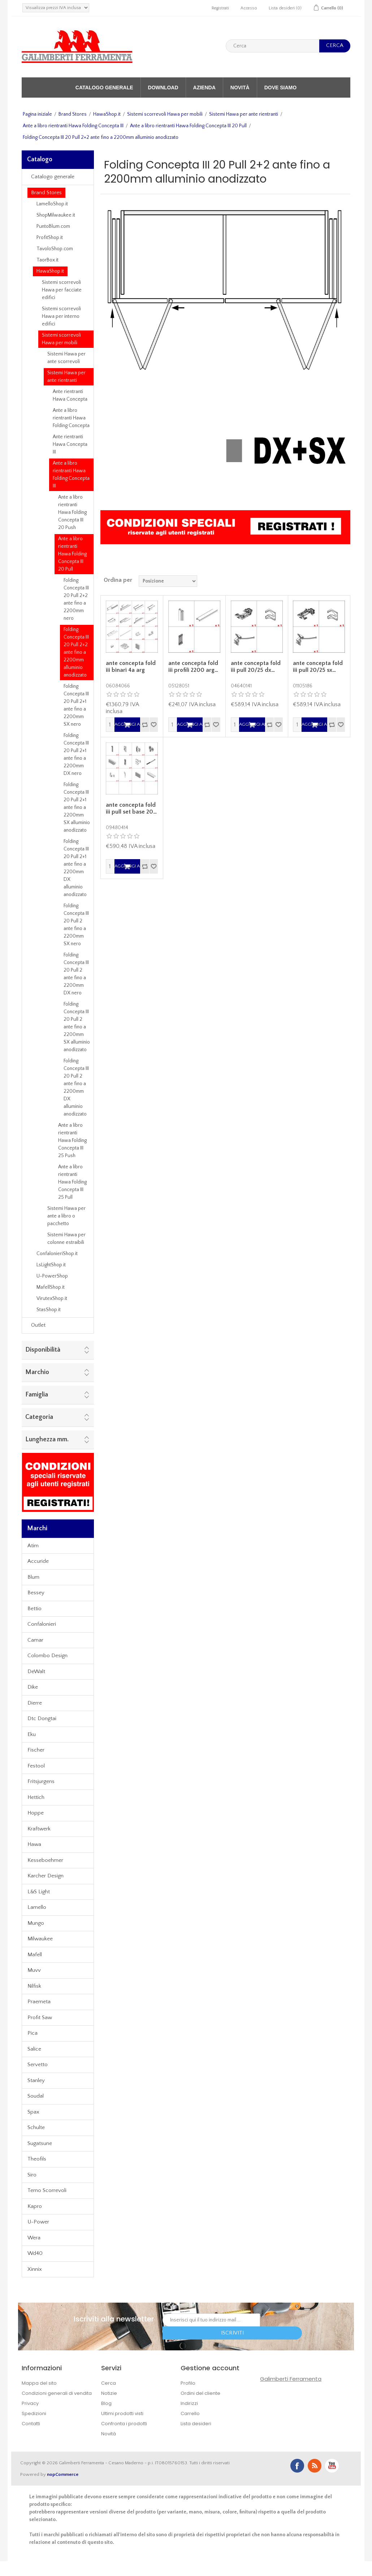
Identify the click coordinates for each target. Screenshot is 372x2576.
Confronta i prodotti (124, 2423)
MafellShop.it (50, 1287)
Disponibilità (42, 1349)
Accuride (38, 1561)
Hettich (35, 1797)
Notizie (109, 2393)
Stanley (36, 2080)
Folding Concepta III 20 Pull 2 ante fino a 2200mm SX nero (76, 925)
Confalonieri (41, 1624)
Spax (33, 2112)
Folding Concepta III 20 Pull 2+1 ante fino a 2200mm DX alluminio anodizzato (76, 868)
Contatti (31, 2423)
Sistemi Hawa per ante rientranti (243, 114)
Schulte (36, 2127)
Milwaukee (40, 1939)
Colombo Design (47, 1655)
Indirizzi (189, 2403)
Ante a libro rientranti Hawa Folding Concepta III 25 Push (72, 1140)
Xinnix (34, 2269)
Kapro (34, 2206)
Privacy (30, 2403)
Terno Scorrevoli (46, 2190)
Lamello (36, 1907)
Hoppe (35, 1813)
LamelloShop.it (52, 204)
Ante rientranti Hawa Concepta (70, 395)
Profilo (188, 2383)
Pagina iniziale (37, 114)
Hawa (34, 1844)
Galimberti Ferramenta (290, 2379)
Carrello (190, 2413)
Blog (106, 2403)
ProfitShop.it (49, 237)
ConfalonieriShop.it (57, 1254)
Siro (31, 2175)
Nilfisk (34, 1986)
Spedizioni (34, 2413)
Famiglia (36, 1394)
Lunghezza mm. (47, 1439)
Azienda (204, 87)
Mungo (35, 1923)
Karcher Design (45, 1876)
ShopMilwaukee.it (55, 215)
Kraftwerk (39, 1829)
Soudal (35, 2096)
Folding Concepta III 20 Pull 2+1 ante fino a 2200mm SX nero (76, 705)
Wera (33, 2238)
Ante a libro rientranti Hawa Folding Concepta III (73, 126)
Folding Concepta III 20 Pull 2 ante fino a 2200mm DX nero (76, 974)
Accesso (249, 8)
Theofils (36, 2159)
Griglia (331, 580)
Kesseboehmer (45, 1860)
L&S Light (38, 1892)
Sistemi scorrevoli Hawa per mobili (165, 114)
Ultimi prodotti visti (122, 2413)
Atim (33, 1546)
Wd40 (35, 2253)
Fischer (35, 1750)
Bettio (34, 1608)
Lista (344, 580)
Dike (32, 1687)
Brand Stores (73, 114)
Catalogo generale (104, 87)
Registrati (220, 8)
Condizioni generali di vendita (57, 2393)
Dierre (34, 1703)
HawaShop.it (107, 114)
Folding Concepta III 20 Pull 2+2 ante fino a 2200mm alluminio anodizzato (76, 652)
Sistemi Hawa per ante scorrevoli (66, 357)
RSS (314, 2466)
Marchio (37, 1372)
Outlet (38, 1325)
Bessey (35, 1593)
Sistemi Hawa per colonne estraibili (66, 1238)
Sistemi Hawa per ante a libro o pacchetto (66, 1216)
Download (163, 87)
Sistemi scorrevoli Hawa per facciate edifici (62, 290)
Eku (31, 1734)
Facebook (297, 2466)
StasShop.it (48, 1310)
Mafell (34, 1955)
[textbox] (272, 45)
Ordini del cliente (200, 2393)
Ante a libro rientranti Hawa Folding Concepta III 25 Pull (72, 1182)
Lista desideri (196, 2423)
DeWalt (36, 1671)
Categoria (39, 1417)
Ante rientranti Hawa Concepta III (70, 444)
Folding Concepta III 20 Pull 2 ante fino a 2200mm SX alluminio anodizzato (77, 1027)
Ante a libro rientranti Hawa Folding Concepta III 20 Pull (188, 126)
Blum (33, 1577)
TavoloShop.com (54, 249)
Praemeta (39, 2002)
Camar (35, 1640)
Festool (36, 1766)
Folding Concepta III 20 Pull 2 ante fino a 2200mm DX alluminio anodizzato (76, 1087)
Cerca (108, 2383)
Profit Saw (39, 2017)
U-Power (38, 2222)
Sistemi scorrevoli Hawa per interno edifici (61, 316)
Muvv (34, 1970)
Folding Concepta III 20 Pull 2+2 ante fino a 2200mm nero (76, 599)
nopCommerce (62, 2474)
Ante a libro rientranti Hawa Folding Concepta (71, 418)
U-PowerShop (52, 1276)
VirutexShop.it (51, 1298)
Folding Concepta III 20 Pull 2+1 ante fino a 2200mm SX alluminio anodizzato (77, 807)
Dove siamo (280, 87)
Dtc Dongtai (41, 1718)
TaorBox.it (47, 260)
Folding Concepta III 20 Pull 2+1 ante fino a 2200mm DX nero (76, 754)
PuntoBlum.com (53, 226)
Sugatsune (39, 2143)
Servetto (37, 2064)
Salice (34, 2049)
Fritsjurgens (41, 1781)
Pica (32, 2033)
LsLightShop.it (51, 1265)
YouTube (332, 2466)
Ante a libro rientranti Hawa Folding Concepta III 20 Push (72, 512)
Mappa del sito (39, 2383)
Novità (240, 87)
